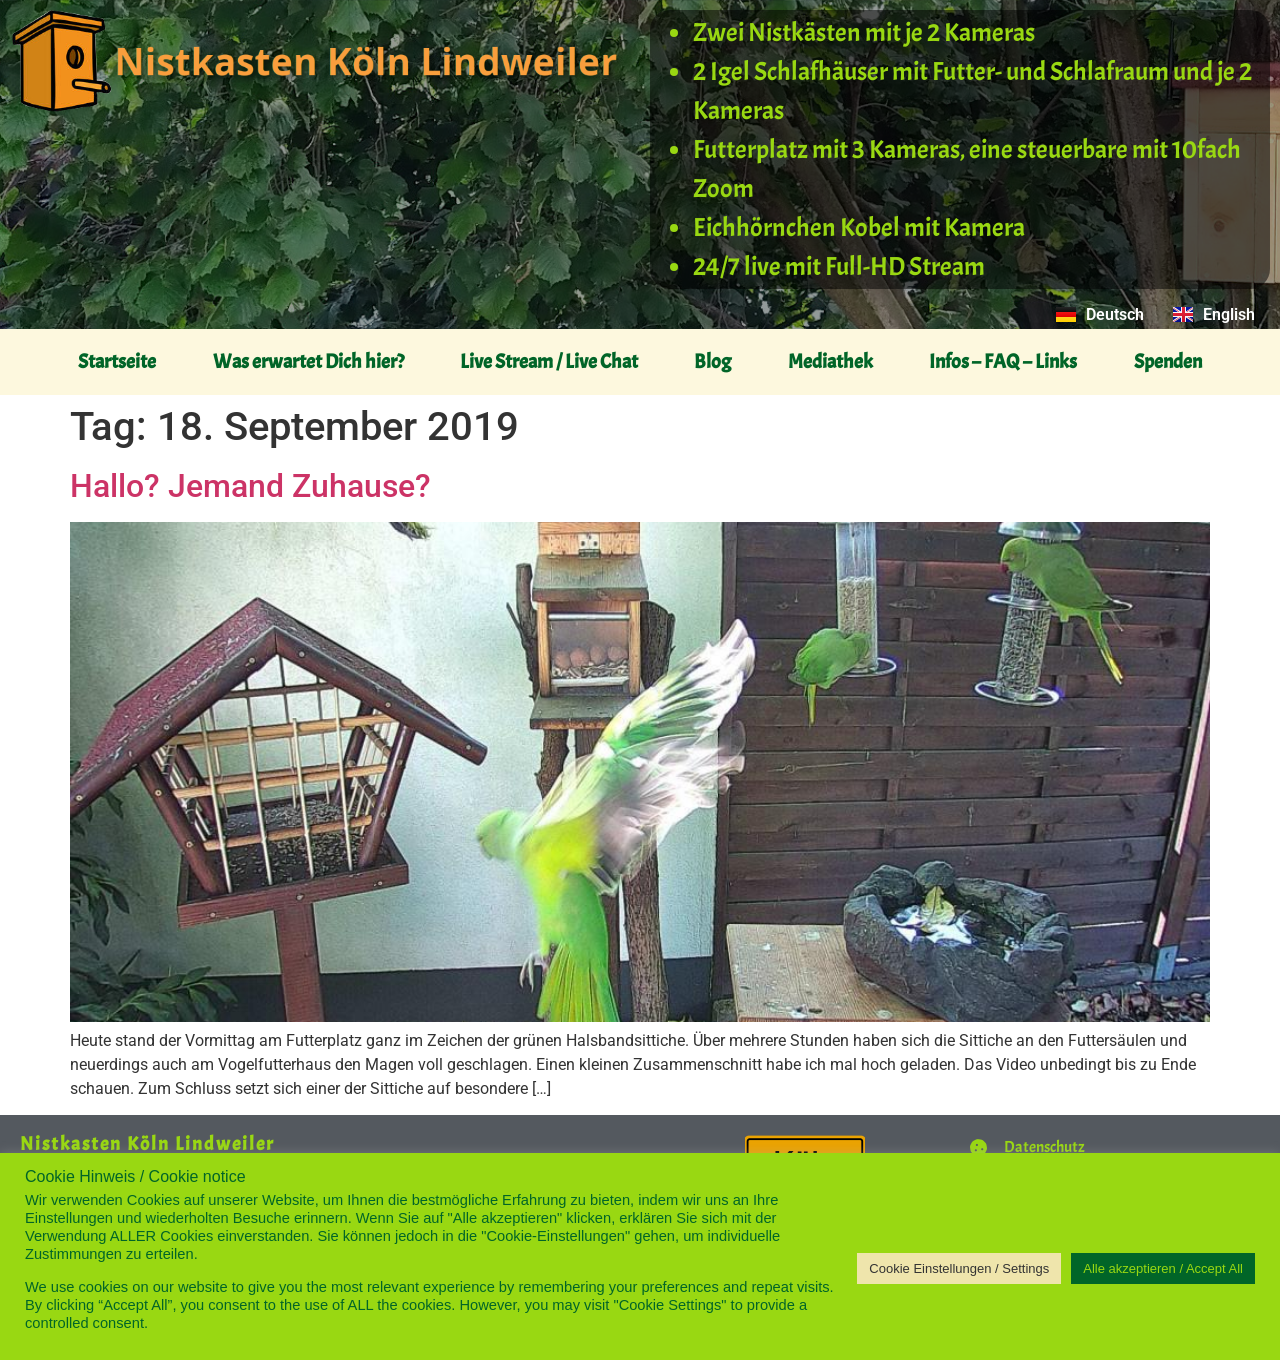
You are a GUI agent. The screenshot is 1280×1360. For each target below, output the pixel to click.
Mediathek (830, 361)
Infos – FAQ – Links (1003, 361)
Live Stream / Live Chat (549, 361)
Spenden (1168, 361)
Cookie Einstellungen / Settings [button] (959, 1268)
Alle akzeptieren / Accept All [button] (1163, 1268)
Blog (712, 361)
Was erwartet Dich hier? (308, 361)
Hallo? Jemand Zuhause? (250, 486)
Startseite (117, 361)
